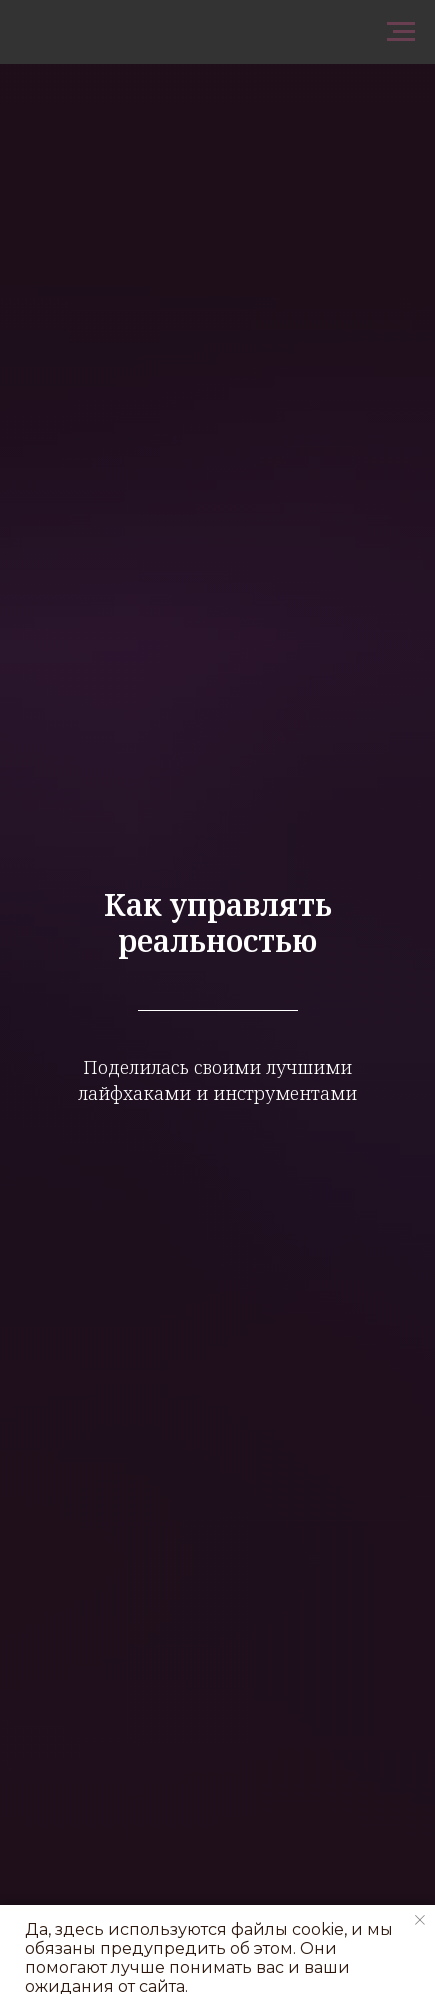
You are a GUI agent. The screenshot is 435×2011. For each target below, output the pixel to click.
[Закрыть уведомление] (420, 1920)
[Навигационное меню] (401, 32)
